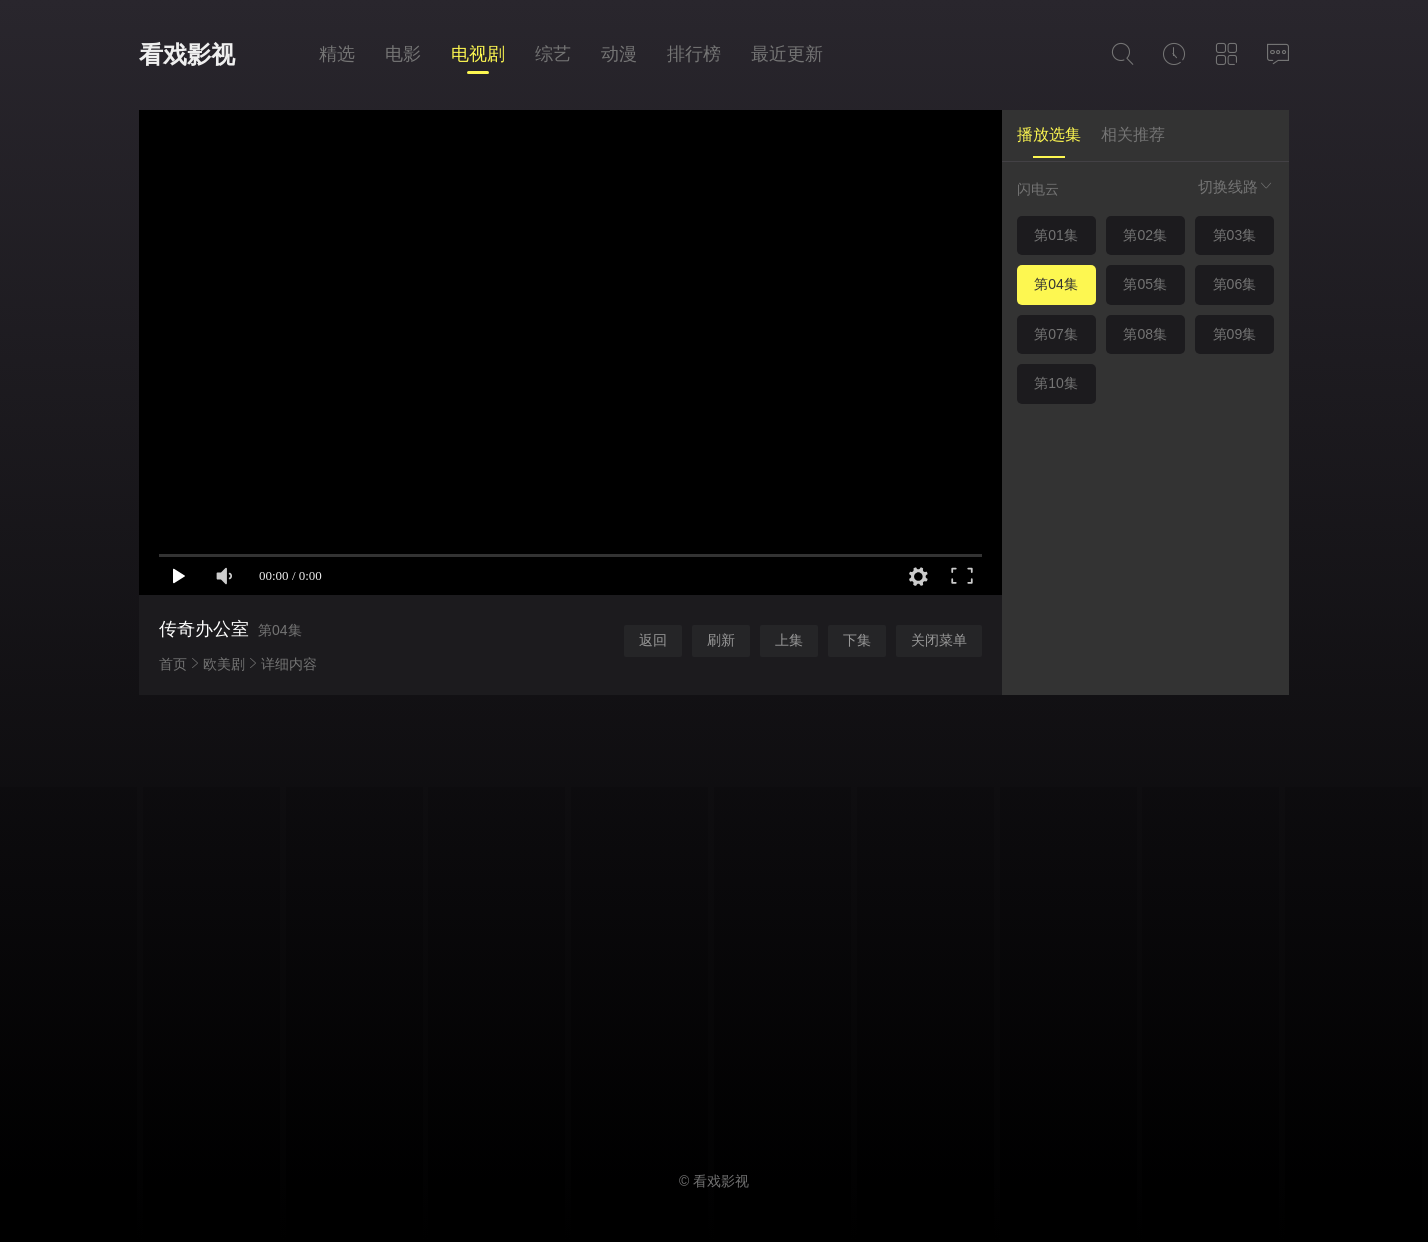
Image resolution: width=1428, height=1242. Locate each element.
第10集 (1056, 383)
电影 (403, 54)
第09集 (1235, 334)
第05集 (1145, 284)
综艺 (553, 54)
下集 (857, 640)
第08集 (1145, 334)
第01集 (1056, 235)
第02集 (1145, 235)
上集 (789, 640)
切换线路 (1236, 186)
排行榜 (694, 54)
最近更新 (787, 54)
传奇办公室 (204, 629)
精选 (337, 54)
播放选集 (1049, 134)
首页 (173, 664)
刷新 (721, 640)
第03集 (1235, 235)
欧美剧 (224, 664)
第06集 (1235, 284)
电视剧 (478, 54)
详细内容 (289, 664)
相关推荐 (1133, 134)
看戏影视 (187, 54)
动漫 (619, 54)
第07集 (1056, 334)
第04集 (1056, 284)
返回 (653, 640)
